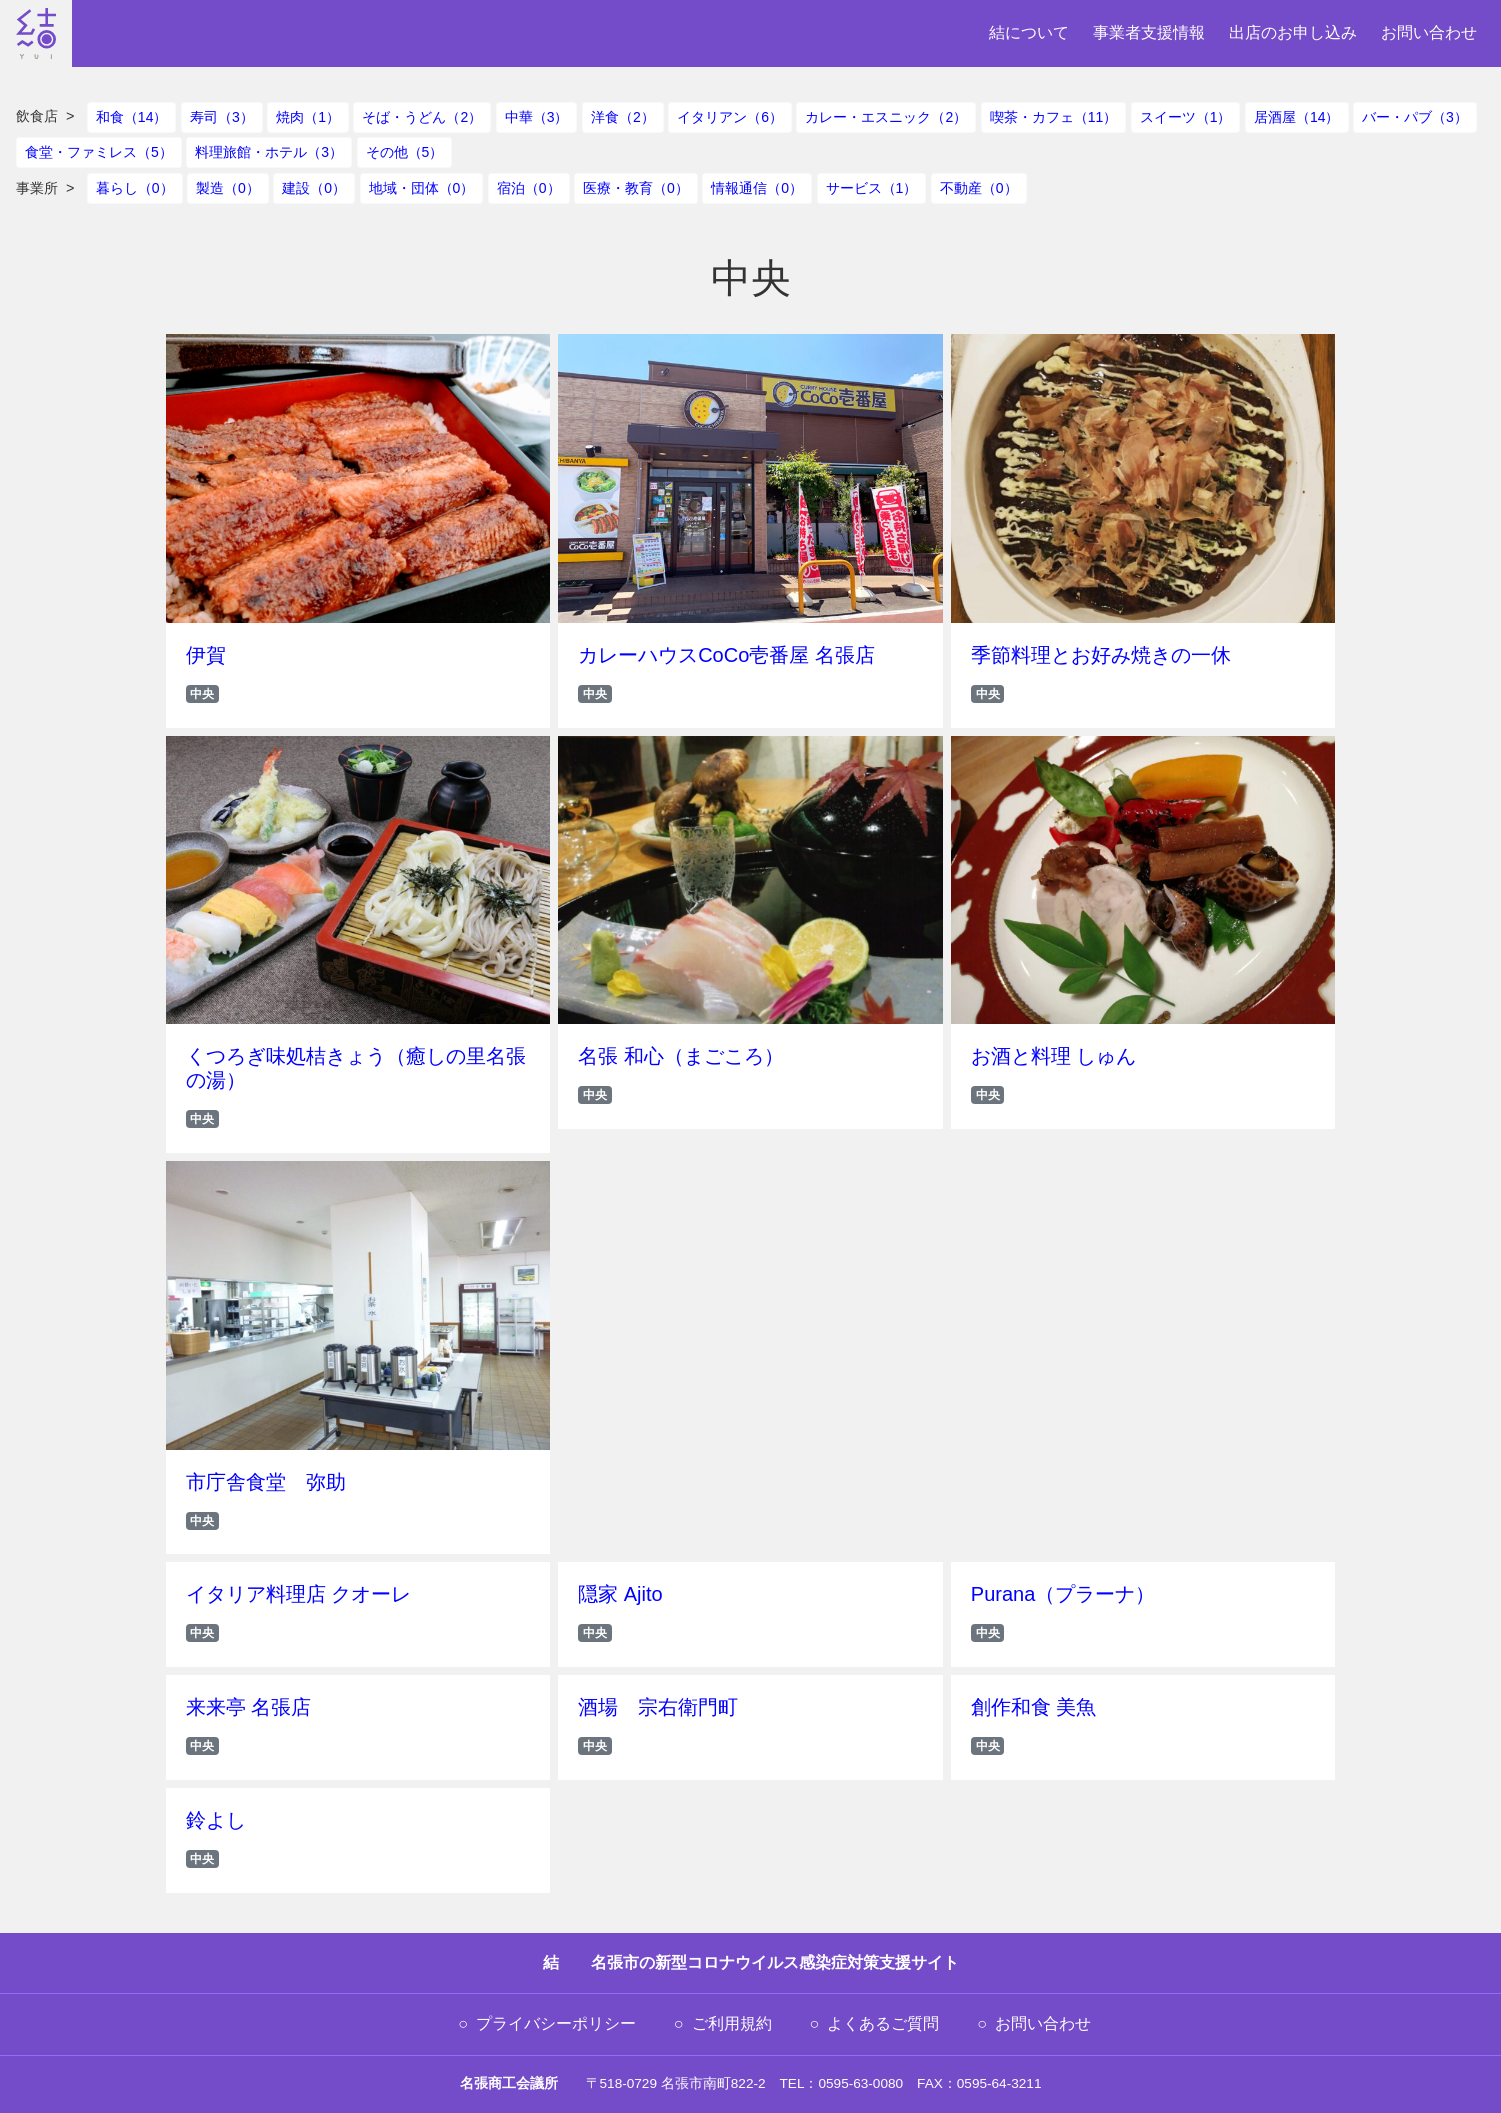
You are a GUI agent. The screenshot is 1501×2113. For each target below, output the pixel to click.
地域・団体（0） (422, 188)
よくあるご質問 (883, 2023)
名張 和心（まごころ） (681, 1056)
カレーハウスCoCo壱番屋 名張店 (726, 655)
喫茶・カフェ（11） (1054, 117)
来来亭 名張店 (249, 1707)
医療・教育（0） (636, 188)
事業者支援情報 (1149, 32)
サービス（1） (872, 188)
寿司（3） (222, 117)
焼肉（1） (308, 117)
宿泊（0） (529, 188)
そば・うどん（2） (422, 117)
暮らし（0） (135, 188)
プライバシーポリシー (556, 2023)
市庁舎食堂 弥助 (266, 1482)
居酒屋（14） (1297, 117)
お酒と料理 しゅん (1054, 1056)
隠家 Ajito (620, 1594)
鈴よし (216, 1820)
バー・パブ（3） (1415, 117)
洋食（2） (623, 117)
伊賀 (206, 655)
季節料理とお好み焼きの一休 (1101, 655)
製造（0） (228, 188)
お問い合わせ (1429, 32)
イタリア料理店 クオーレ (299, 1594)
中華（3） (537, 117)
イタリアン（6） (730, 117)
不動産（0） (979, 188)
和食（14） (132, 117)
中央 (202, 694)
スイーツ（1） (1186, 117)
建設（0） (314, 188)
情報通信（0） (757, 188)
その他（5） (405, 152)
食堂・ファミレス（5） (99, 152)
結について (1029, 32)
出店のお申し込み (1293, 32)
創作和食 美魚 (1034, 1707)
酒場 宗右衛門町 (658, 1707)
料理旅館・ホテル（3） (269, 152)
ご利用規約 (732, 2023)
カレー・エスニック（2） (886, 117)
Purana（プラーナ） (1063, 1594)
